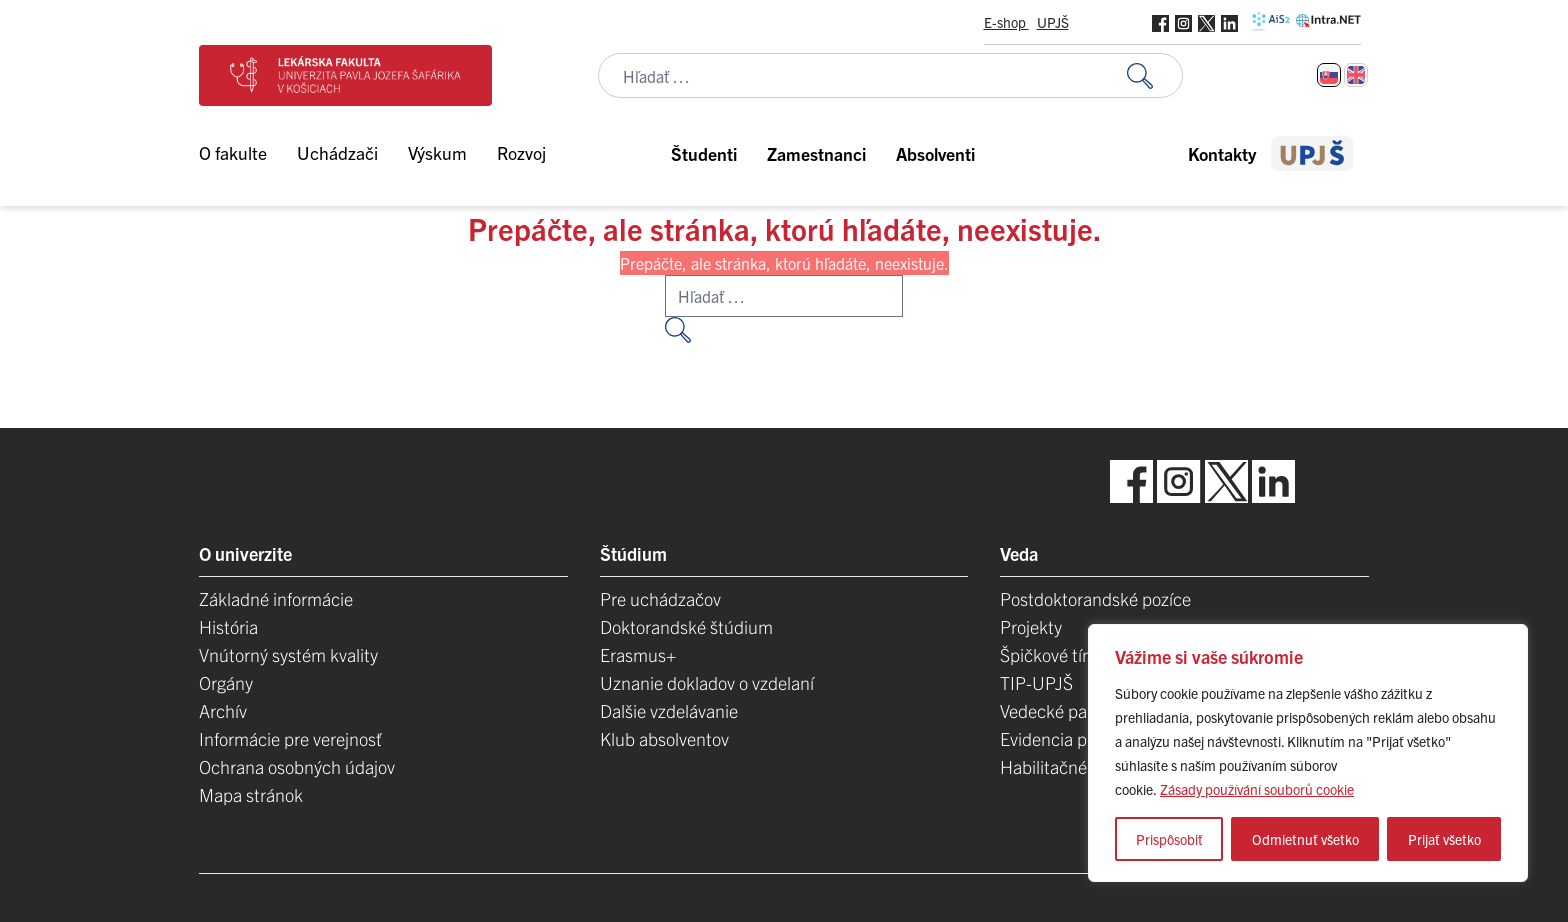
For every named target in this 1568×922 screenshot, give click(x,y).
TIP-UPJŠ (1036, 682)
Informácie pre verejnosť (290, 738)
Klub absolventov (664, 738)
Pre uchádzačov (660, 598)
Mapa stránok (251, 794)
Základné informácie (276, 598)
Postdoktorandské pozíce (1095, 598)
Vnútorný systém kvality (288, 654)
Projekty (1031, 626)
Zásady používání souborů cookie (1257, 789)
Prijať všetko (1444, 839)
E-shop (1006, 22)
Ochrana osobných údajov (297, 766)
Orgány (226, 682)
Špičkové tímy (1052, 654)
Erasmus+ (638, 654)
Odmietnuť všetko (1305, 839)
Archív (223, 710)
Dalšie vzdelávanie (669, 710)
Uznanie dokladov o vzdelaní (707, 682)
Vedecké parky (1055, 710)
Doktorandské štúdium (686, 626)
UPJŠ (1053, 22)
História (228, 626)
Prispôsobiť (1169, 839)
